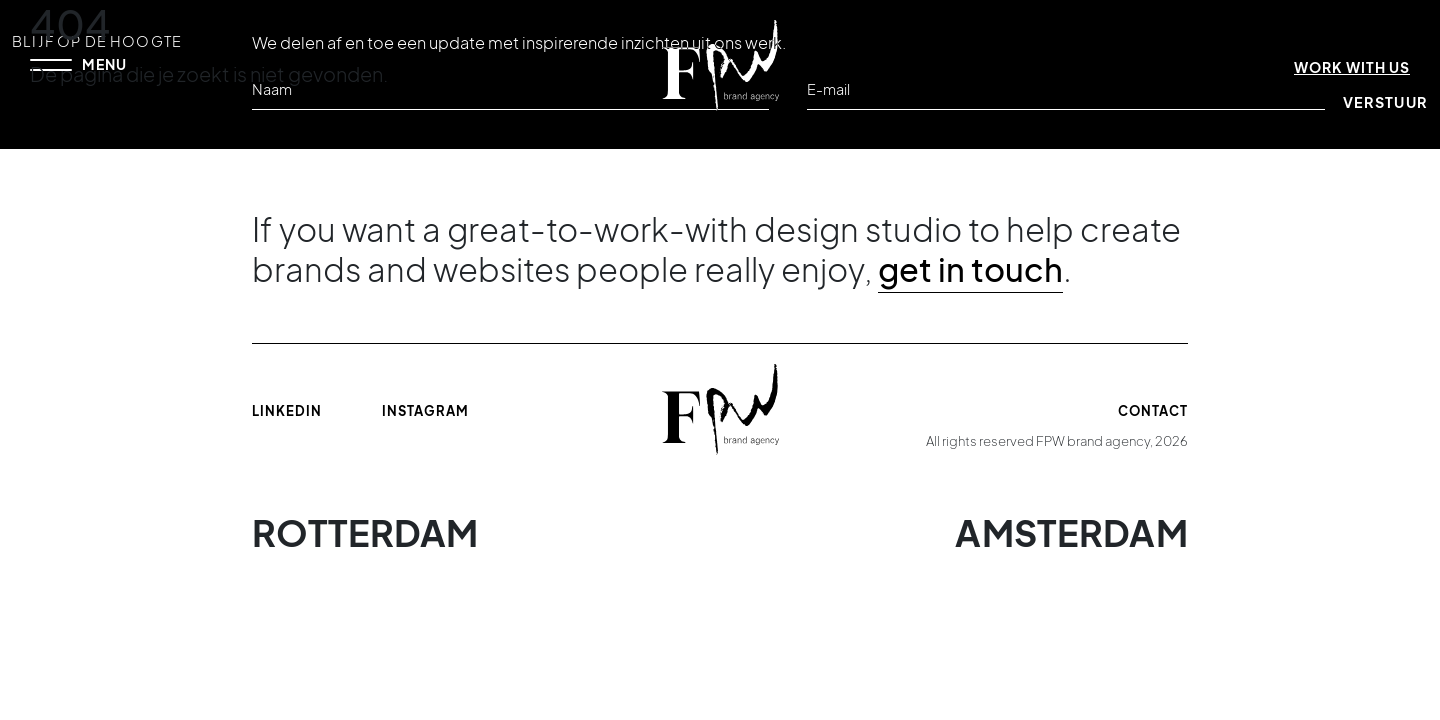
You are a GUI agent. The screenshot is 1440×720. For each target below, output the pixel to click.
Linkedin (287, 411)
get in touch (970, 269)
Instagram (425, 411)
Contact (1153, 411)
